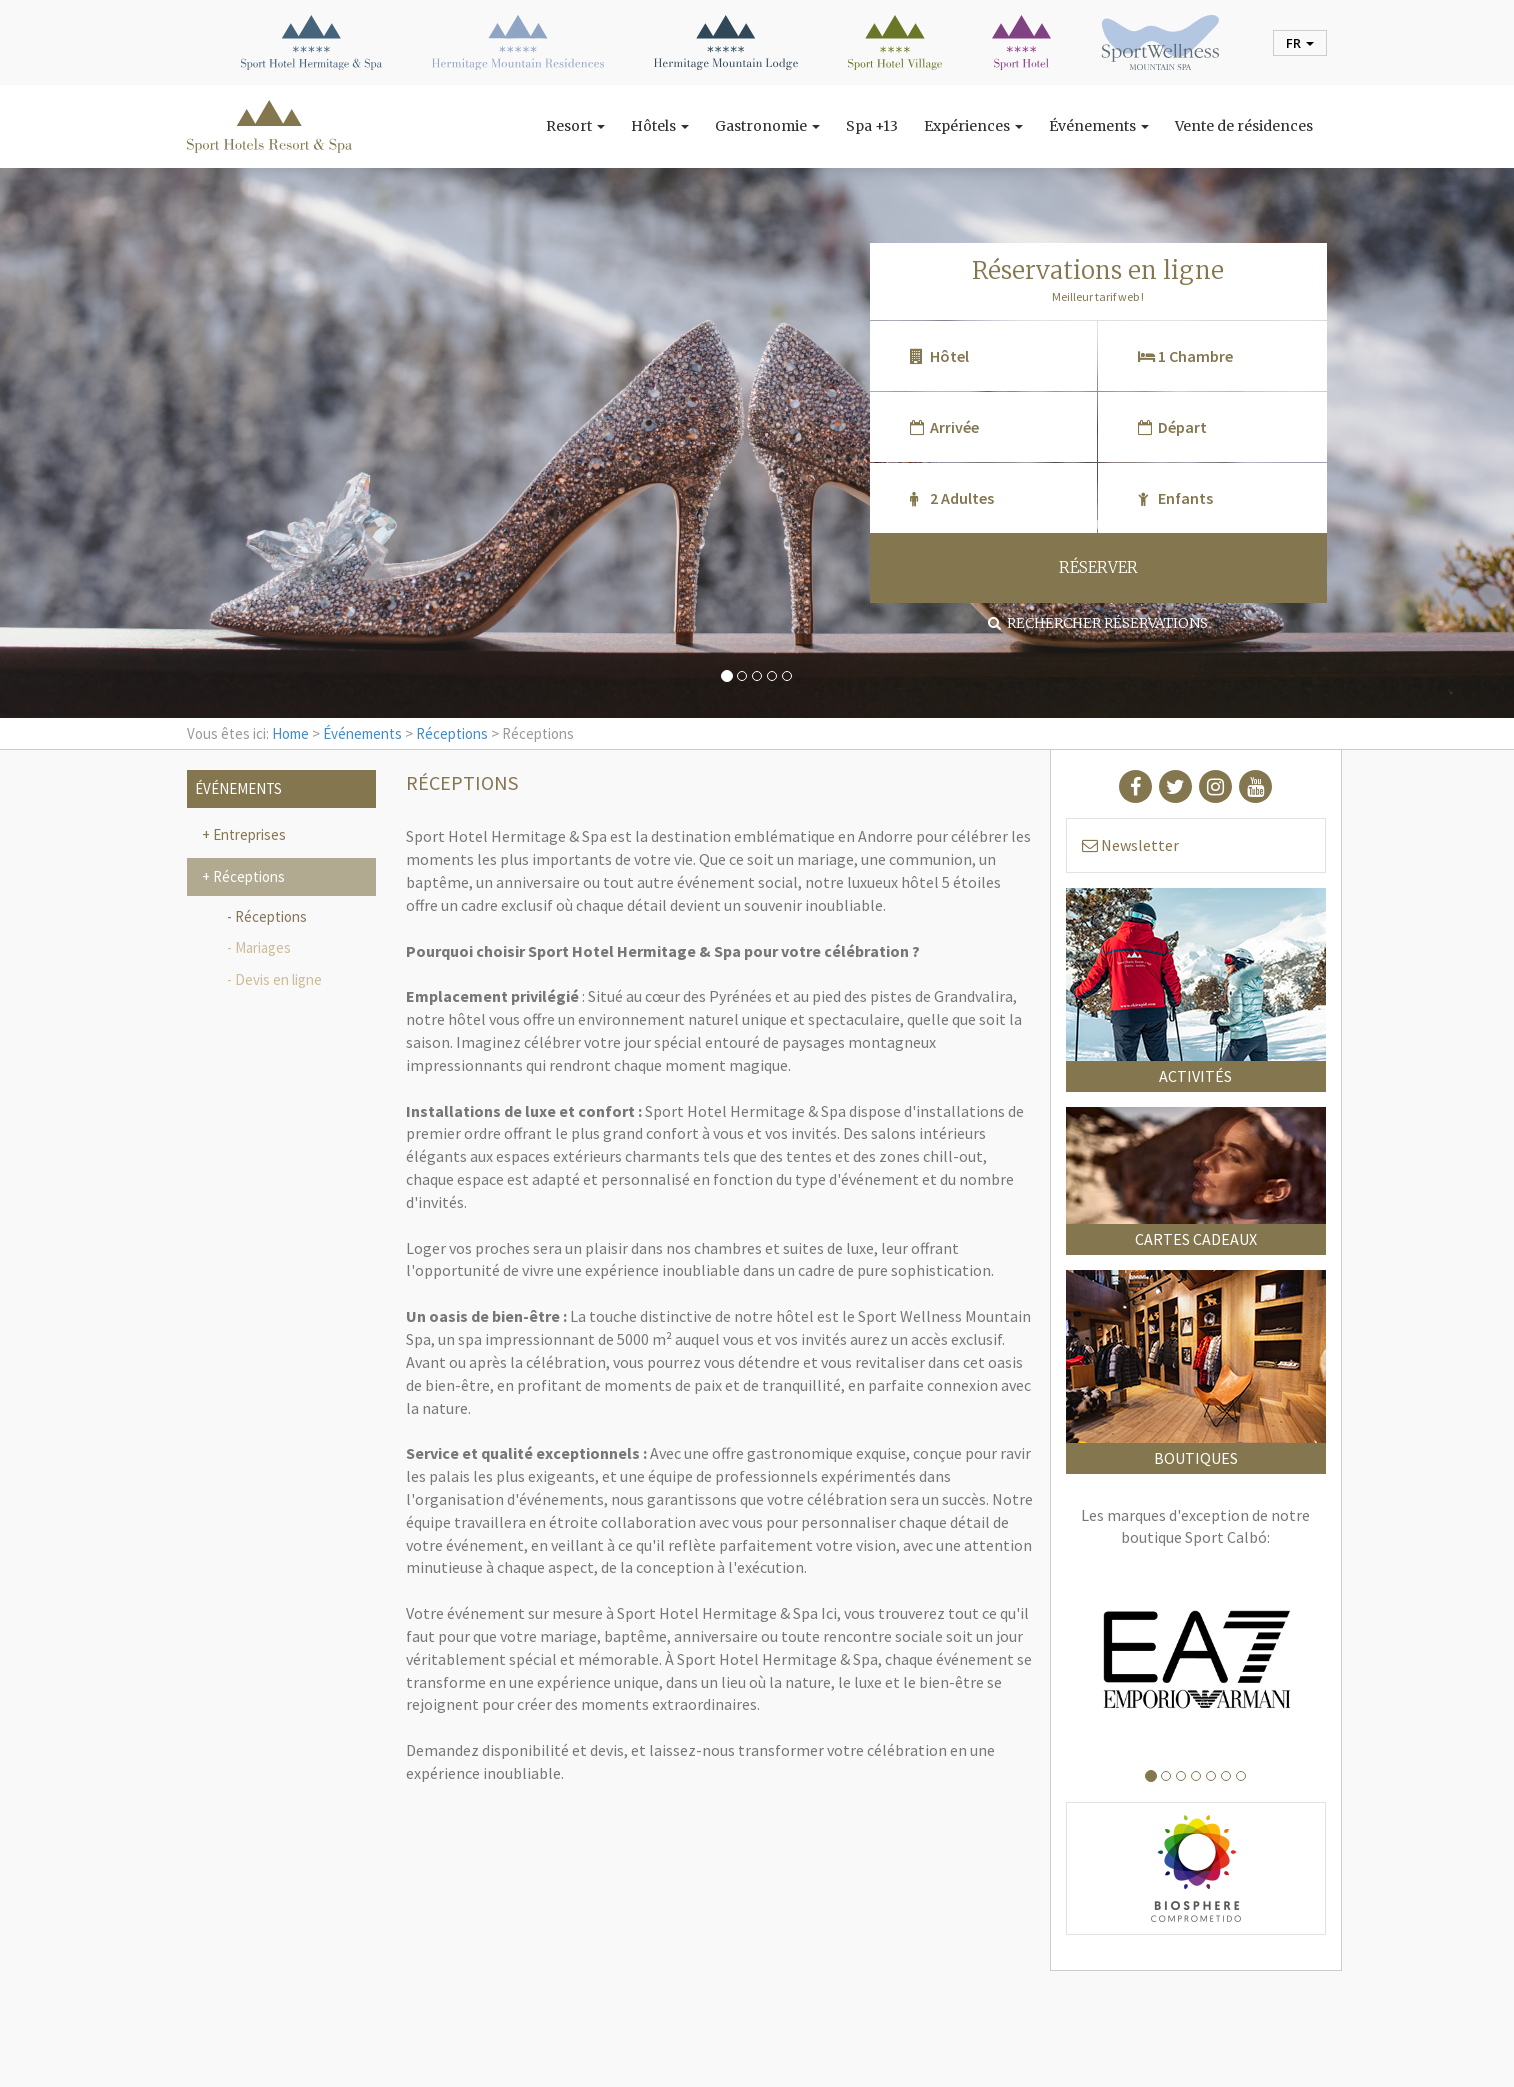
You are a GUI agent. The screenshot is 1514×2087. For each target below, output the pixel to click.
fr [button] (1300, 43)
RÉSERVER (1098, 567)
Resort (575, 126)
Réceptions (452, 733)
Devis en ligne (278, 979)
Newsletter (1130, 845)
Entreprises (248, 834)
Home (290, 733)
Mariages (263, 947)
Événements (1099, 126)
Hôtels (660, 126)
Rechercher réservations (1098, 623)
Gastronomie (767, 126)
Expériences (973, 126)
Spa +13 (872, 126)
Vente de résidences (1244, 126)
